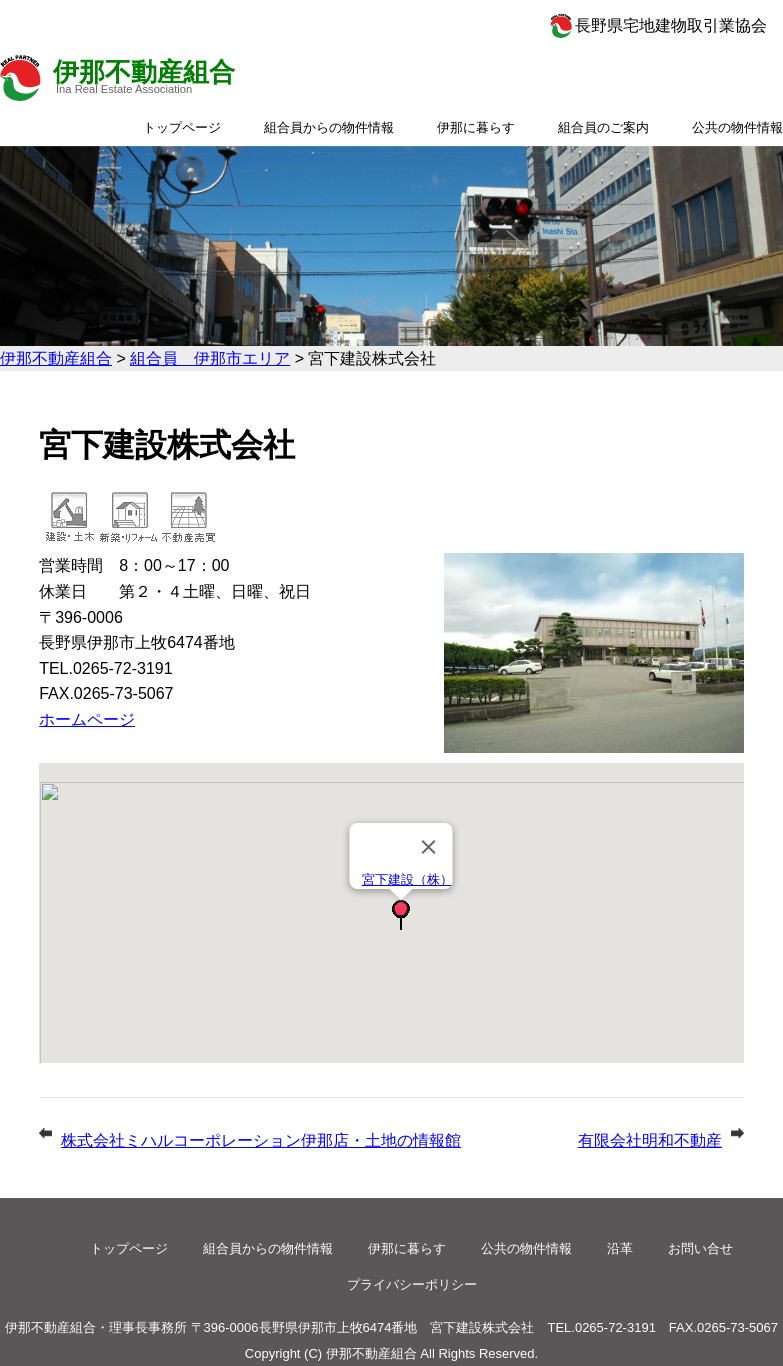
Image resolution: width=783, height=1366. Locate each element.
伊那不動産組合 (144, 72)
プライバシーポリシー (412, 1284)
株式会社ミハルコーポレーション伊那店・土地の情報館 (261, 1140)
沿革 (620, 1248)
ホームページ (87, 719)
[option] (391, 246)
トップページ (182, 127)
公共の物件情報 (737, 127)
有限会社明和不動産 (650, 1140)
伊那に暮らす (476, 127)
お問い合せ (700, 1248)
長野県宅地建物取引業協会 (671, 25)
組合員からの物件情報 (329, 127)
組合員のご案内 (603, 127)
